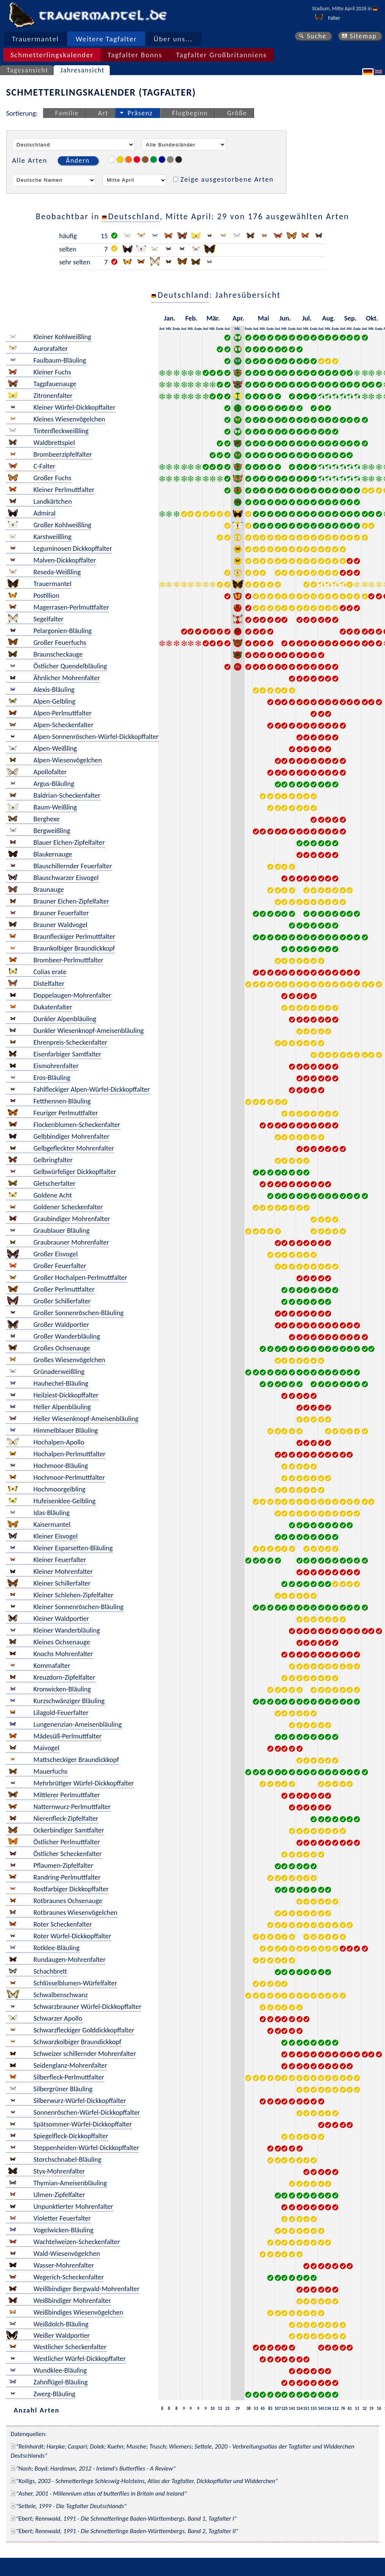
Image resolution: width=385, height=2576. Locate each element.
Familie (67, 113)
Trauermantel (35, 39)
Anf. (162, 329)
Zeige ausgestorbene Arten (227, 179)
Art (103, 113)
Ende (176, 329)
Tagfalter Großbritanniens (221, 54)
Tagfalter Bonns (134, 54)
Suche (317, 36)
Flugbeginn (190, 113)
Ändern (78, 160)
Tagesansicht (28, 70)
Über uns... (173, 39)
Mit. (169, 329)
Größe (237, 113)
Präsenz (140, 113)
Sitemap (363, 36)
